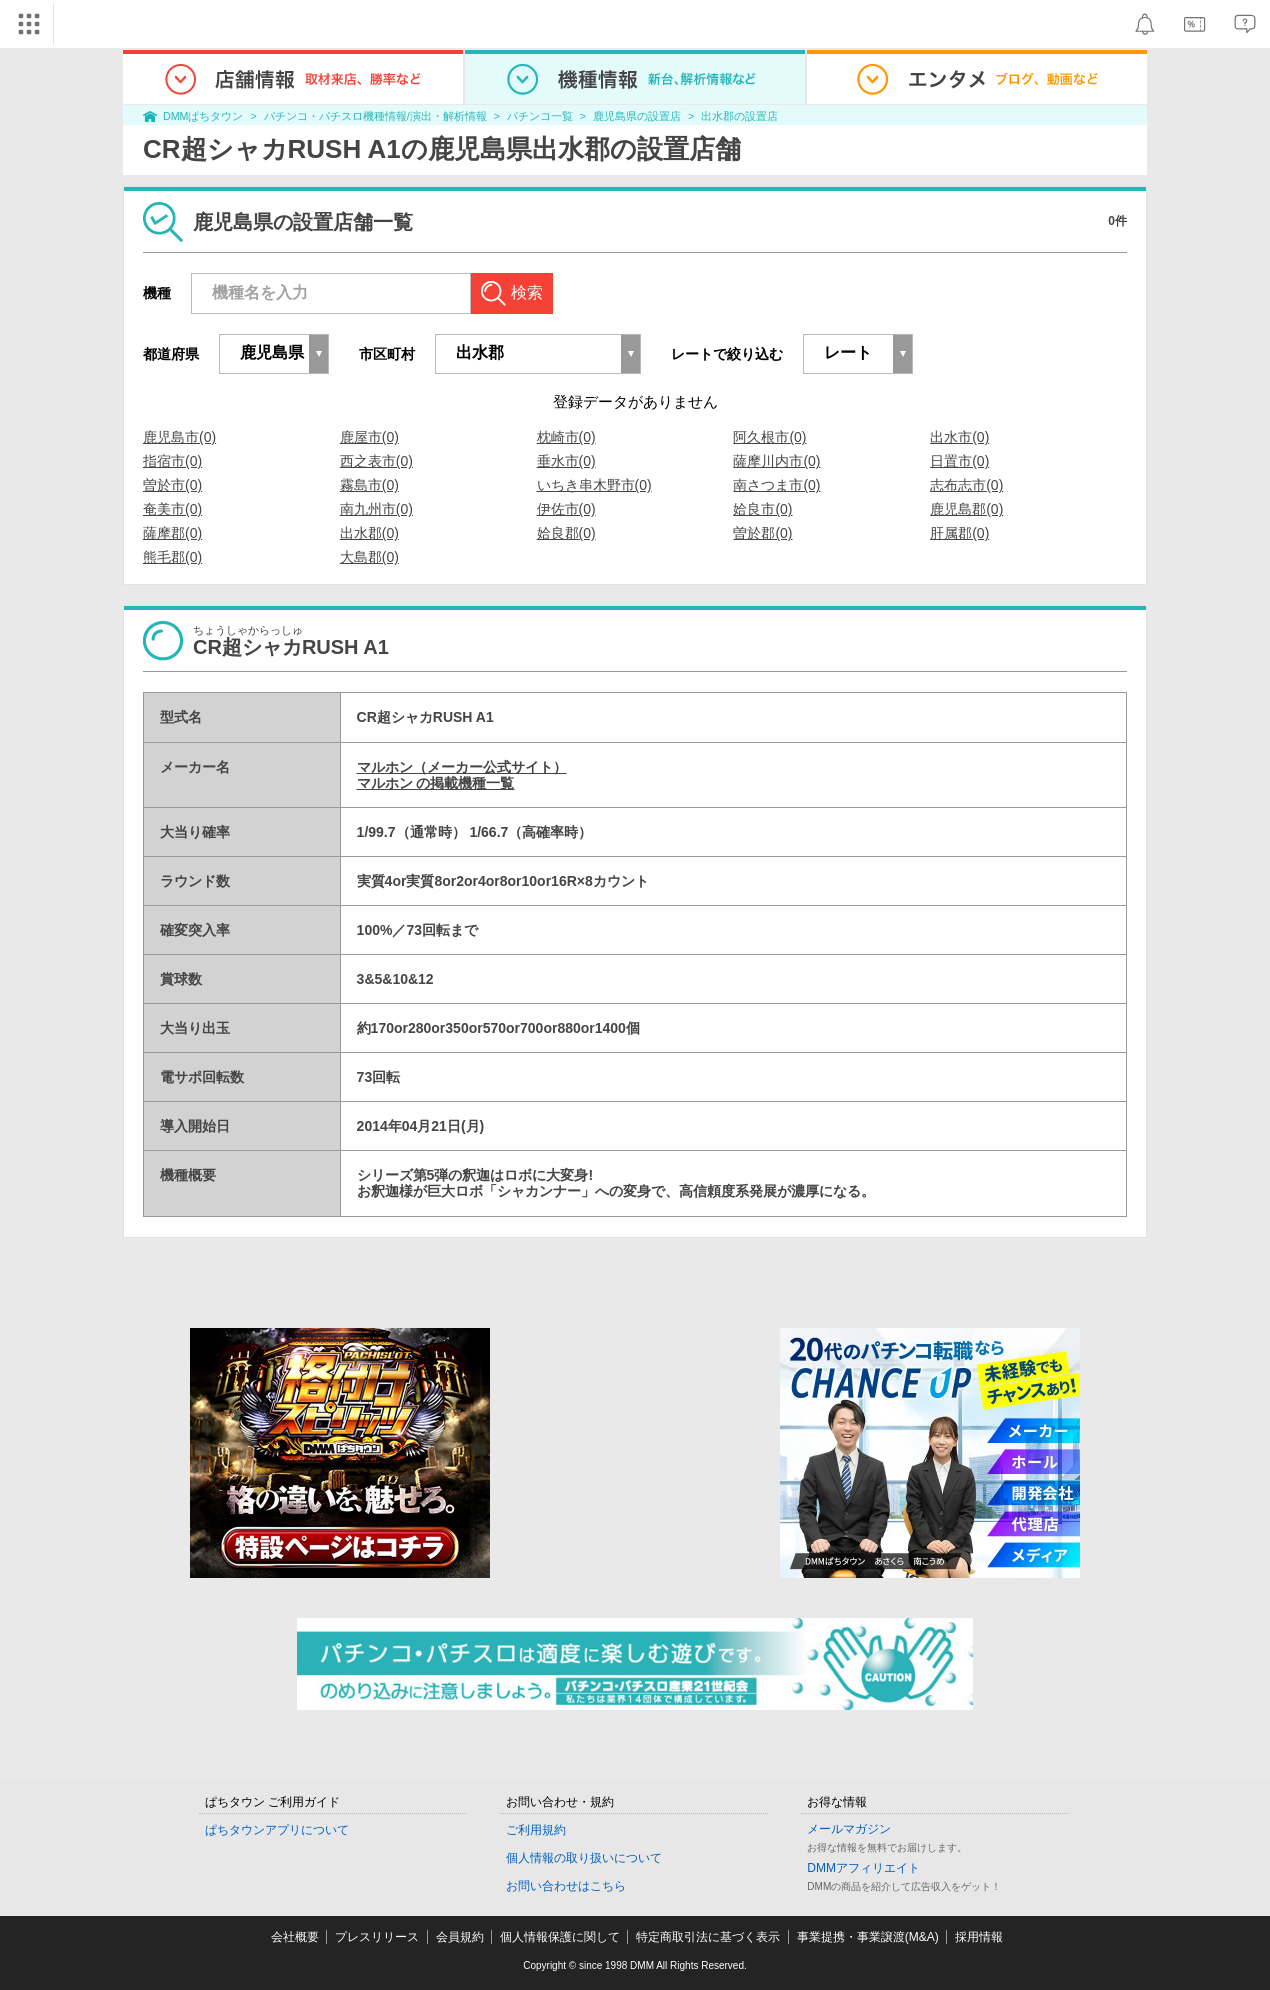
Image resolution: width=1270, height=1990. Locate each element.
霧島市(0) (369, 485)
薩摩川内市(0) (776, 461)
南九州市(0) (376, 509)
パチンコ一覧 (540, 116)
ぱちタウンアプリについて (277, 1830)
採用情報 (979, 1937)
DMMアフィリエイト (863, 1868)
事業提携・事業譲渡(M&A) (868, 1937)
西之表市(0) (376, 461)
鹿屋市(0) (369, 437)
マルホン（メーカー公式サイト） (462, 767)
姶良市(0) (762, 509)
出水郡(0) (369, 533)
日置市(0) (959, 461)
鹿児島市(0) (179, 437)
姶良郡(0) (566, 533)
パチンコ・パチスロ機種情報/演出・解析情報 (375, 116)
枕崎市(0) (566, 437)
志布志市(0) (966, 485)
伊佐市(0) (566, 509)
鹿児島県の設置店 (637, 116)
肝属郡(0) (959, 533)
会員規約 (460, 1937)
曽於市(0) (172, 485)
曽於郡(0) (762, 533)
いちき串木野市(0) (594, 485)
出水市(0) (959, 437)
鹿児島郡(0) (966, 509)
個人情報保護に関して (560, 1937)
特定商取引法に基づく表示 (708, 1937)
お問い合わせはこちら (566, 1886)
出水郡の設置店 (739, 116)
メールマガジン (849, 1829)
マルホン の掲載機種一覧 (436, 783)
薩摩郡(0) (172, 533)
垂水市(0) (566, 461)
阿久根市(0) (769, 437)
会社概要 (295, 1937)
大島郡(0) (369, 557)
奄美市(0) (172, 509)
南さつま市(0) (776, 485)
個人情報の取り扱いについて (584, 1858)
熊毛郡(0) (172, 557)
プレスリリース (377, 1937)
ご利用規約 (536, 1830)
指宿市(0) (172, 461)
